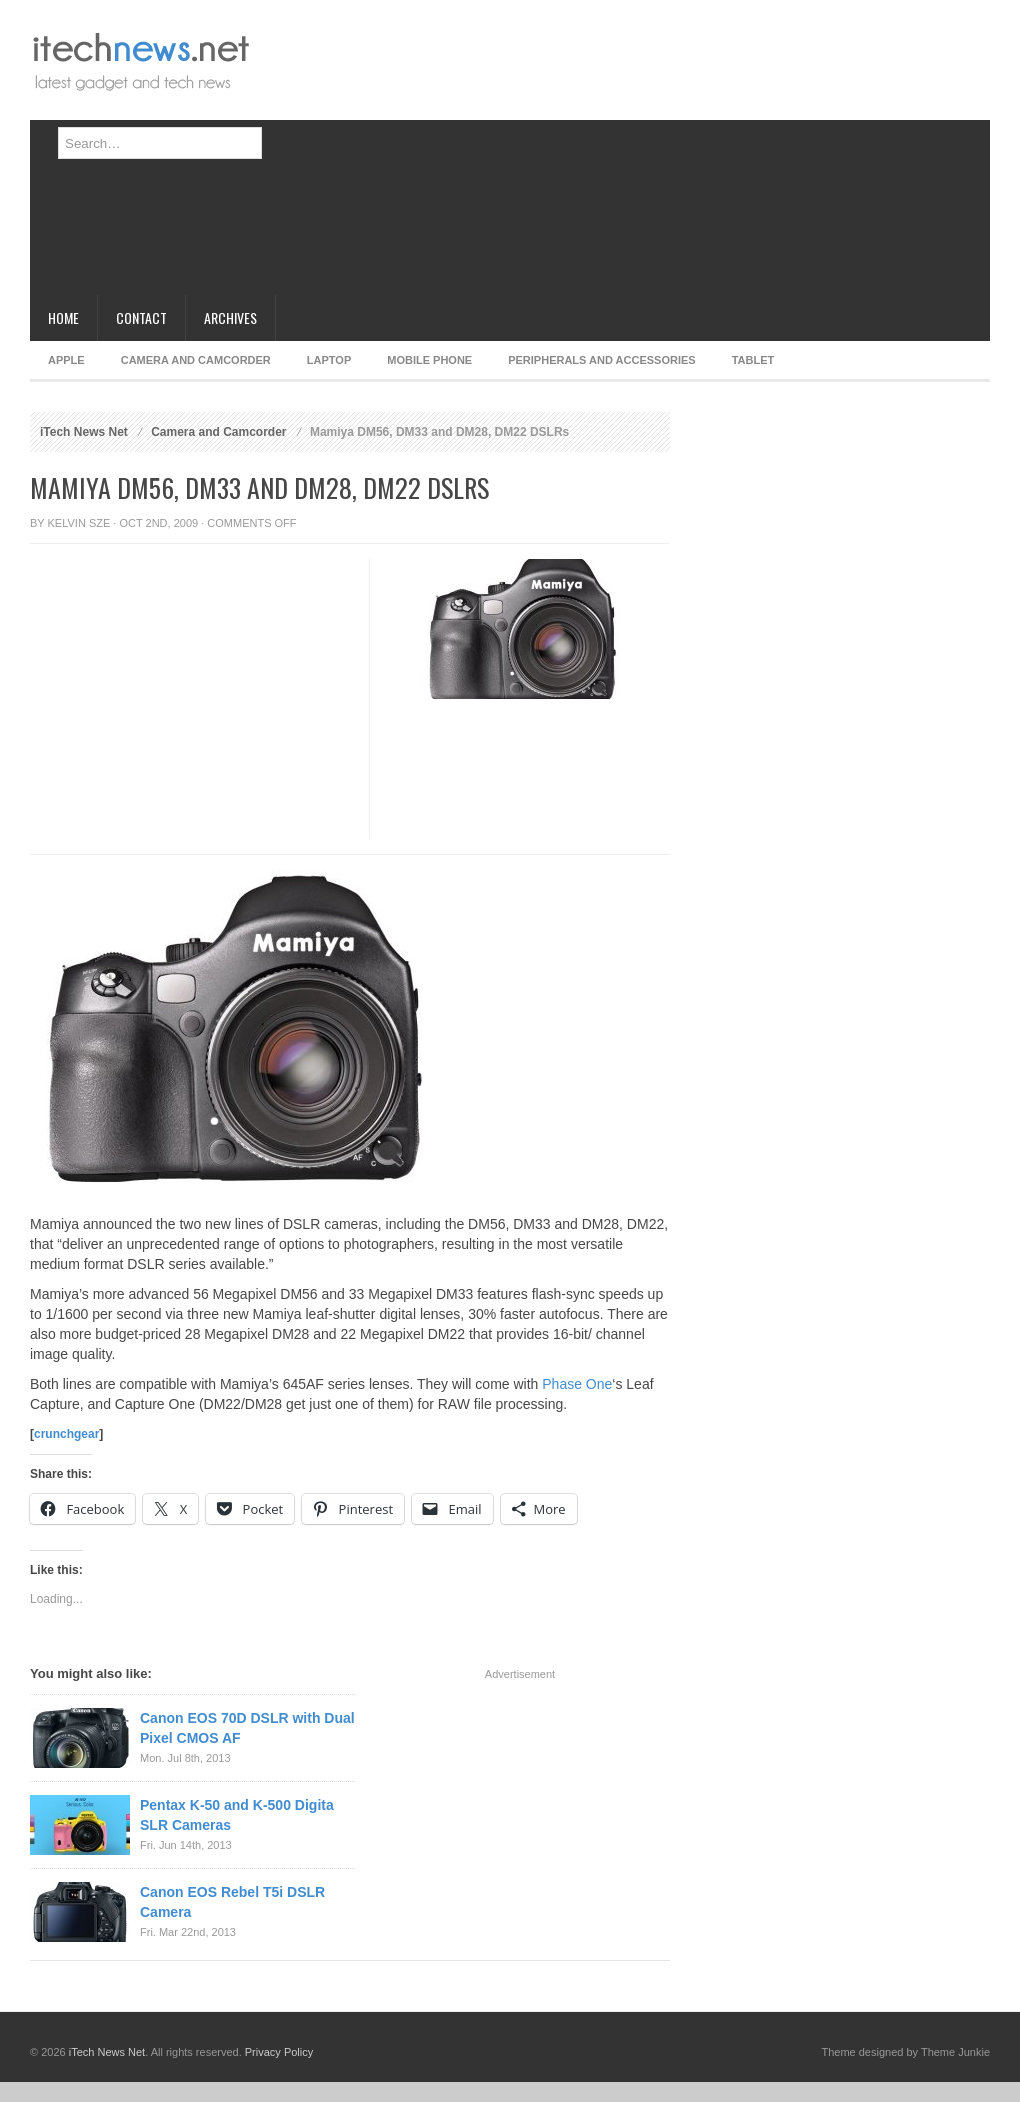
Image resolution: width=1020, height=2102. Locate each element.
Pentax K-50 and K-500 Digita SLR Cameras (237, 1815)
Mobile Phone (429, 360)
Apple (66, 360)
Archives (230, 317)
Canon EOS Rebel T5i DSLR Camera (232, 1902)
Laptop (329, 360)
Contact (141, 317)
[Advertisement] (516, 155)
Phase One (577, 1384)
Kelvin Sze (79, 523)
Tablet (753, 360)
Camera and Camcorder (196, 360)
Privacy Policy (279, 2052)
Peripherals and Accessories (601, 360)
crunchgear (66, 1434)
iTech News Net (84, 432)
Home (63, 317)
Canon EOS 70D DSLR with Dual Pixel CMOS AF (247, 1728)
